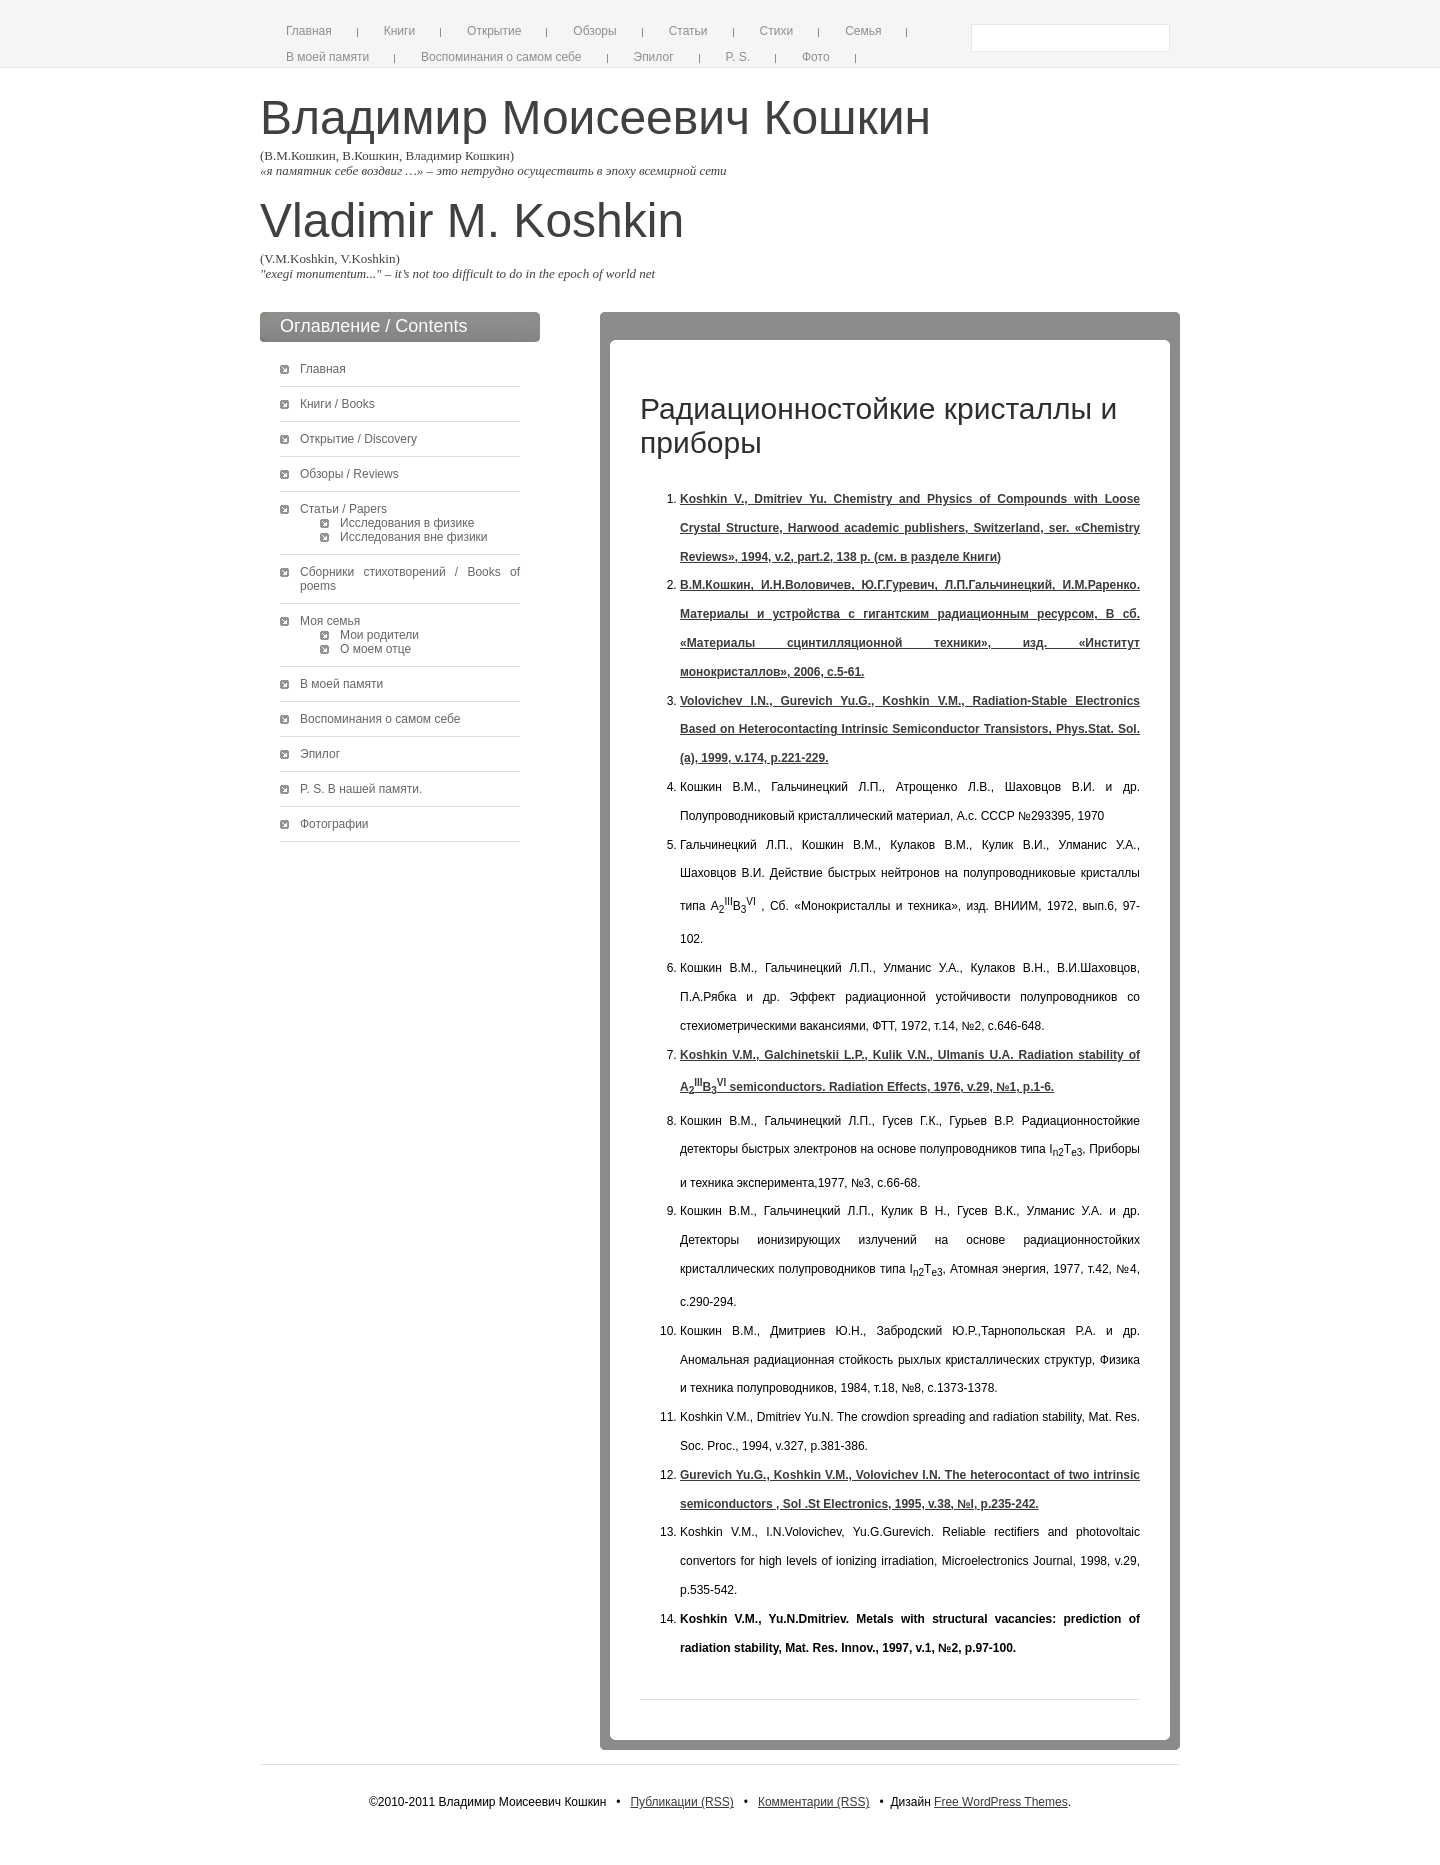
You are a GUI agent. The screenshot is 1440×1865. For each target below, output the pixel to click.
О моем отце (375, 649)
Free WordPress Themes (1001, 1802)
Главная (309, 31)
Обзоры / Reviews (349, 474)
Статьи (688, 31)
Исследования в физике (407, 523)
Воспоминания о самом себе (501, 57)
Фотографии (334, 824)
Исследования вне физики (414, 537)
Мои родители (379, 635)
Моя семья (330, 621)
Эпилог (654, 57)
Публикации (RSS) (681, 1802)
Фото (816, 57)
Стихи (777, 31)
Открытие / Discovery (358, 439)
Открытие (494, 31)
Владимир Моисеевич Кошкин (595, 117)
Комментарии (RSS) (814, 1802)
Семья (863, 31)
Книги (399, 31)
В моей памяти (327, 57)
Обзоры (594, 31)
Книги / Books (337, 404)
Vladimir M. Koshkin (472, 220)
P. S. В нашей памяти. (361, 789)
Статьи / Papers (343, 509)
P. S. (738, 57)
